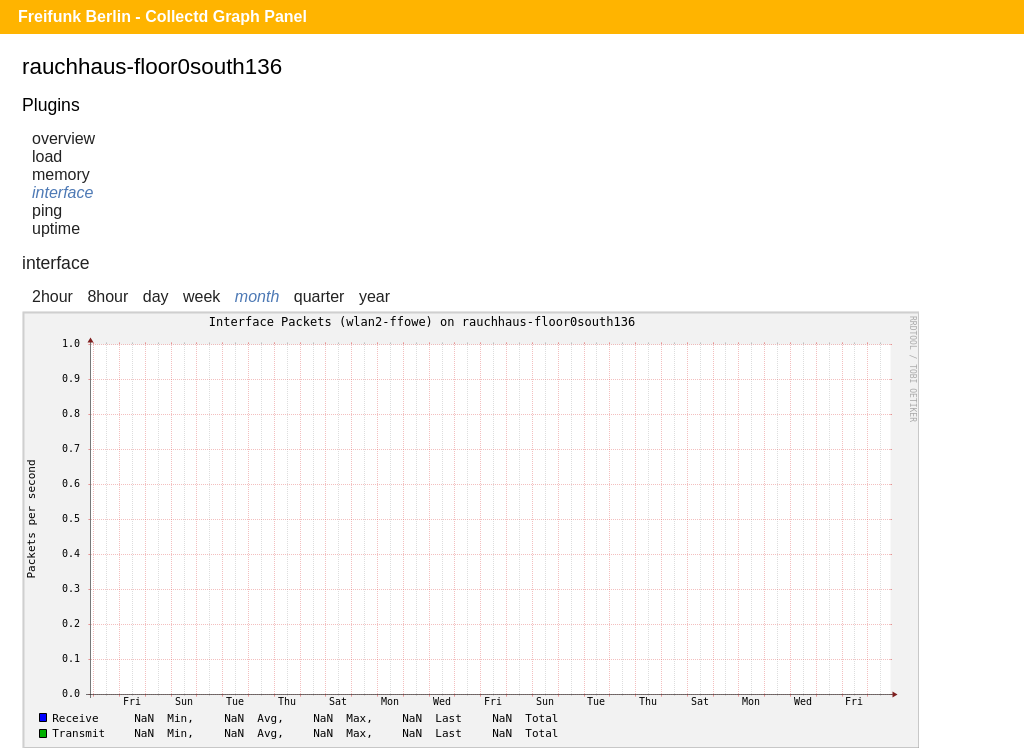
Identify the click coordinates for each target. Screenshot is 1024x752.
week (201, 296)
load (47, 156)
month (257, 296)
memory (61, 174)
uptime (56, 228)
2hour (52, 296)
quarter (319, 296)
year (374, 296)
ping (47, 210)
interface (62, 192)
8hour (107, 296)
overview (63, 138)
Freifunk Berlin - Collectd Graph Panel (162, 16)
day (156, 296)
